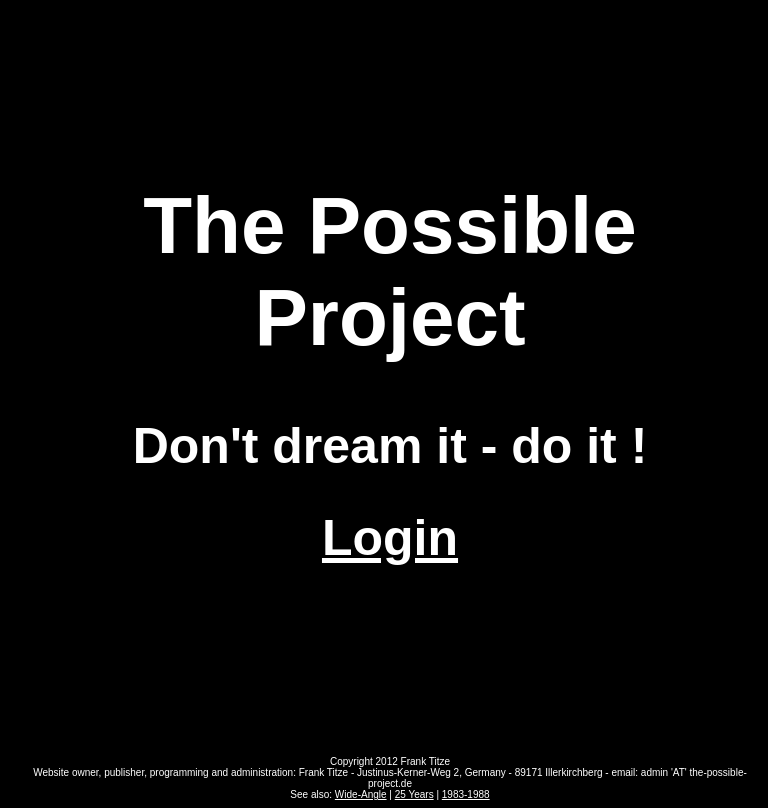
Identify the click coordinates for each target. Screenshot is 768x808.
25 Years (414, 794)
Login (390, 538)
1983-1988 (466, 794)
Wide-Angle (361, 794)
